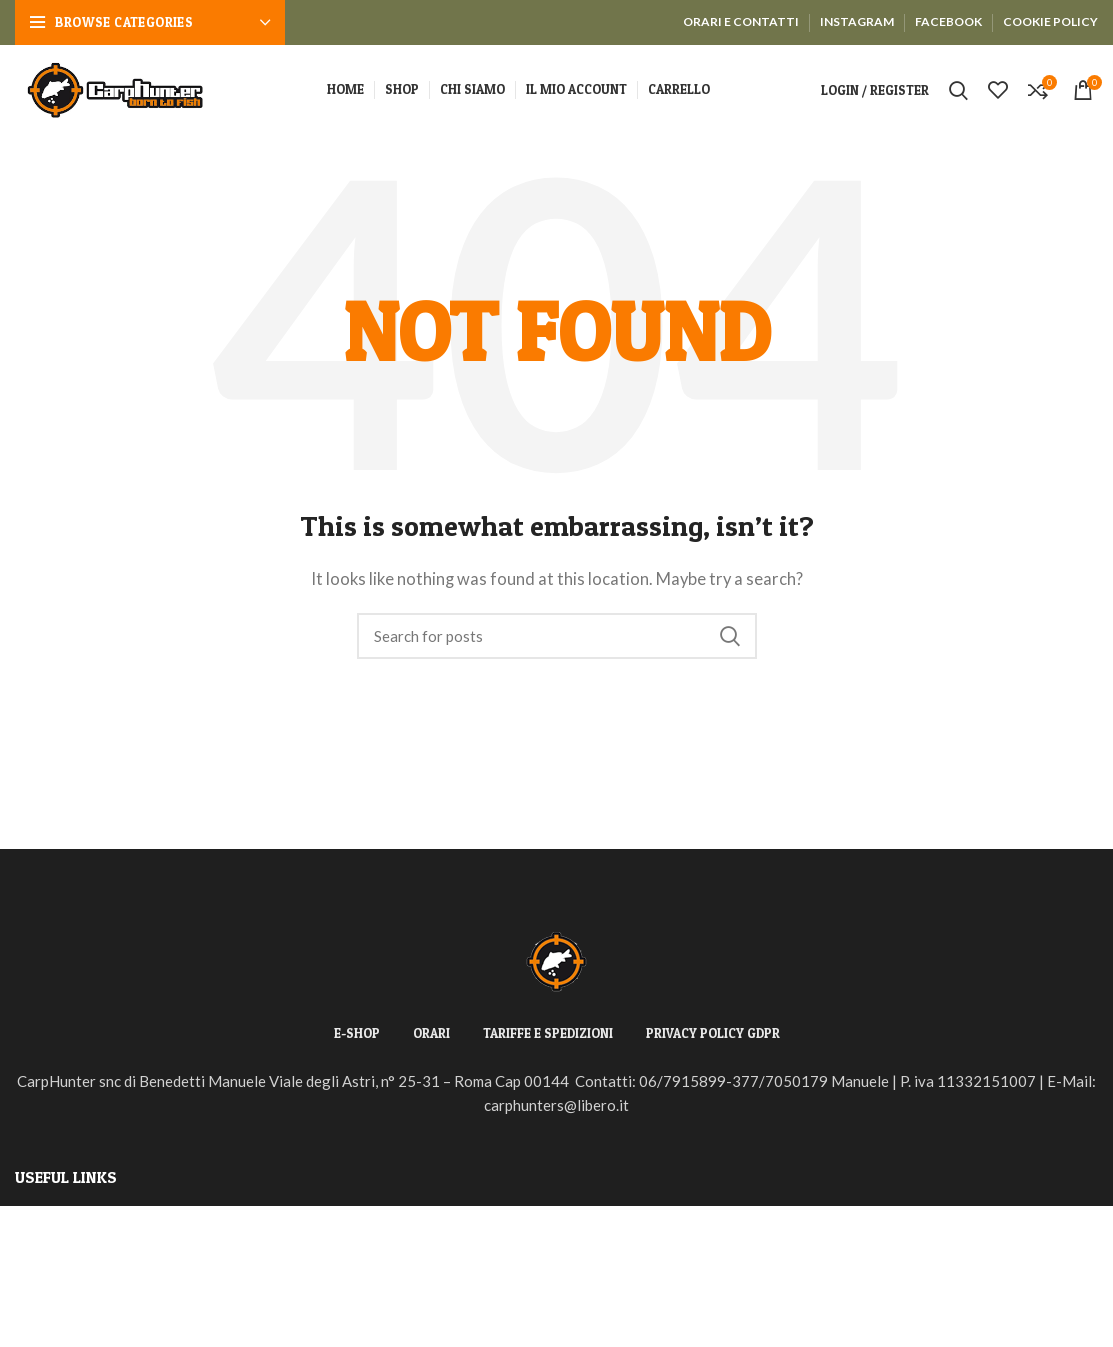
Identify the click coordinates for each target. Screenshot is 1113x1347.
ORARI (431, 1033)
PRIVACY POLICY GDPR (713, 1033)
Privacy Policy (63, 1218)
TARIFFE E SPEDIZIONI (548, 1033)
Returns (41, 1254)
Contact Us (52, 1326)
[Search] (557, 636)
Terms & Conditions (79, 1290)
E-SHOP (357, 1033)
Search (730, 636)
